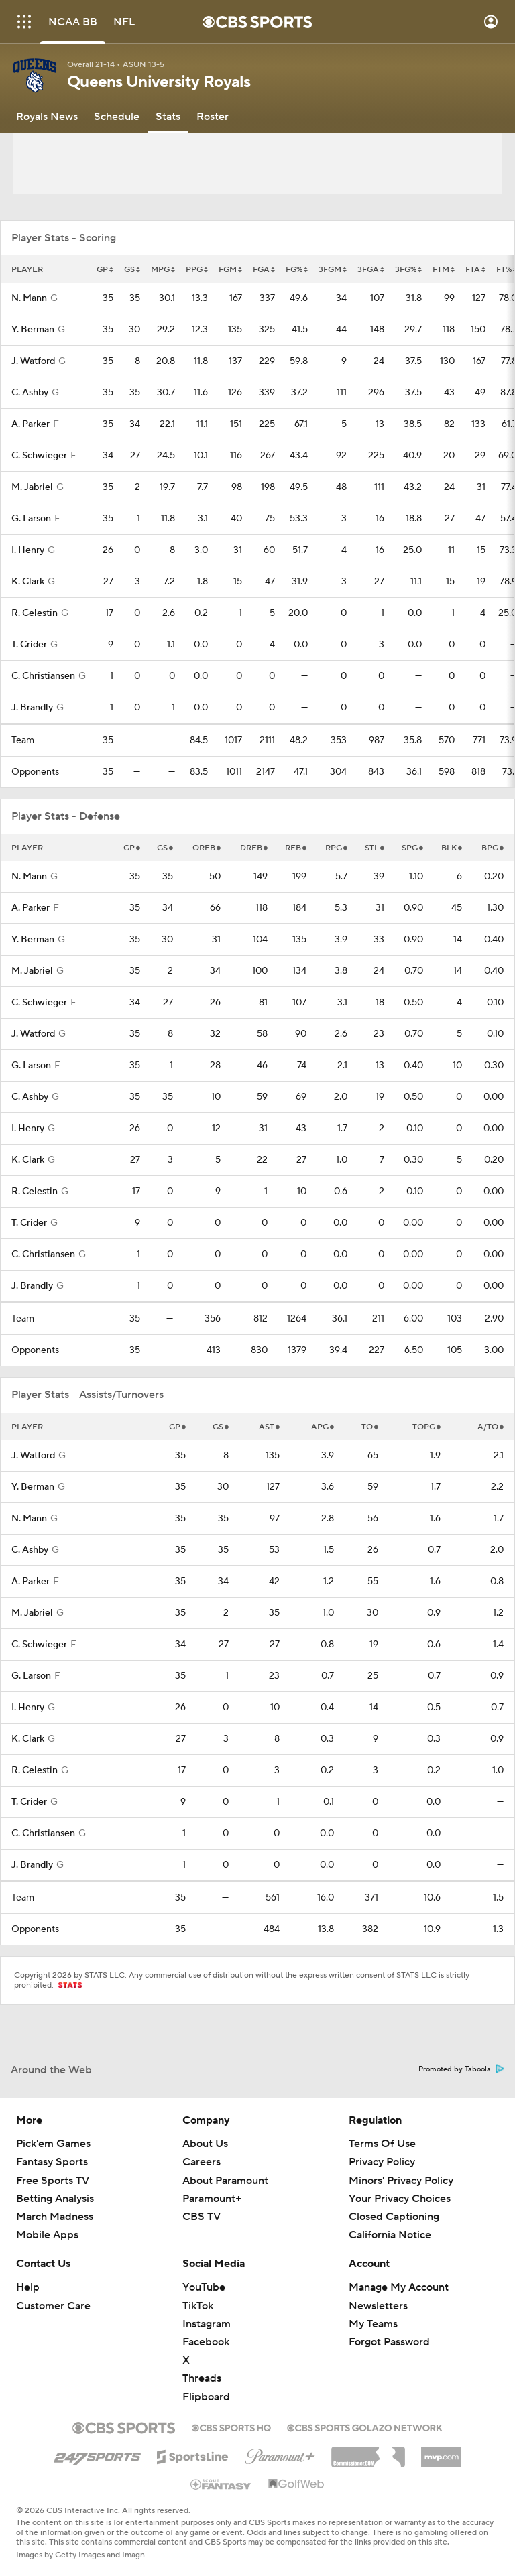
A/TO (490, 1427)
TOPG (426, 1427)
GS (132, 270)
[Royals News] (47, 116)
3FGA (370, 270)
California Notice (390, 2235)
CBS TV (201, 2217)
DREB (254, 848)
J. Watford (33, 361)
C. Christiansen (43, 676)
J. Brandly (32, 708)
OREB (206, 848)
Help (28, 2287)
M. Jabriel (32, 487)
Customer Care (53, 2306)
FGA (264, 270)
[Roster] (212, 116)
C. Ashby (29, 393)
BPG (492, 848)
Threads (201, 2378)
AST (269, 1427)
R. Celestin (34, 613)
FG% (297, 270)
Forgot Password (389, 2342)
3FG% (408, 270)
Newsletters (378, 2306)
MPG (163, 270)
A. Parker (30, 424)
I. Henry (27, 550)
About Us (205, 2143)
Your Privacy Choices (400, 2198)
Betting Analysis (55, 2198)
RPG (336, 848)
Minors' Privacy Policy (401, 2180)
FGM (230, 270)
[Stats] (168, 116)
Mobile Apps (47, 2235)
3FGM (333, 270)
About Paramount (225, 2180)
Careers (201, 2162)
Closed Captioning (394, 2217)
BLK (451, 848)
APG (322, 1427)
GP (105, 270)
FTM (444, 270)
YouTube (203, 2287)
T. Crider (29, 645)
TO (369, 1427)
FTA (475, 270)
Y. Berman (32, 330)
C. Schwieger (39, 456)
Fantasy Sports (52, 2162)
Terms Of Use (382, 2143)
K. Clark (27, 582)
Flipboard (206, 2397)
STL (374, 848)
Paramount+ (211, 2198)
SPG (412, 848)
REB (295, 848)
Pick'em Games (53, 2143)
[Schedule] (117, 116)
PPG (197, 270)
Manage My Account (399, 2287)
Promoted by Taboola (461, 2069)
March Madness (54, 2217)
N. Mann (29, 298)
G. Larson (31, 519)
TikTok (197, 2306)
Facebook (205, 2342)
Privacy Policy (382, 2162)
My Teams (373, 2324)
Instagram (206, 2324)
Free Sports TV (52, 2180)
